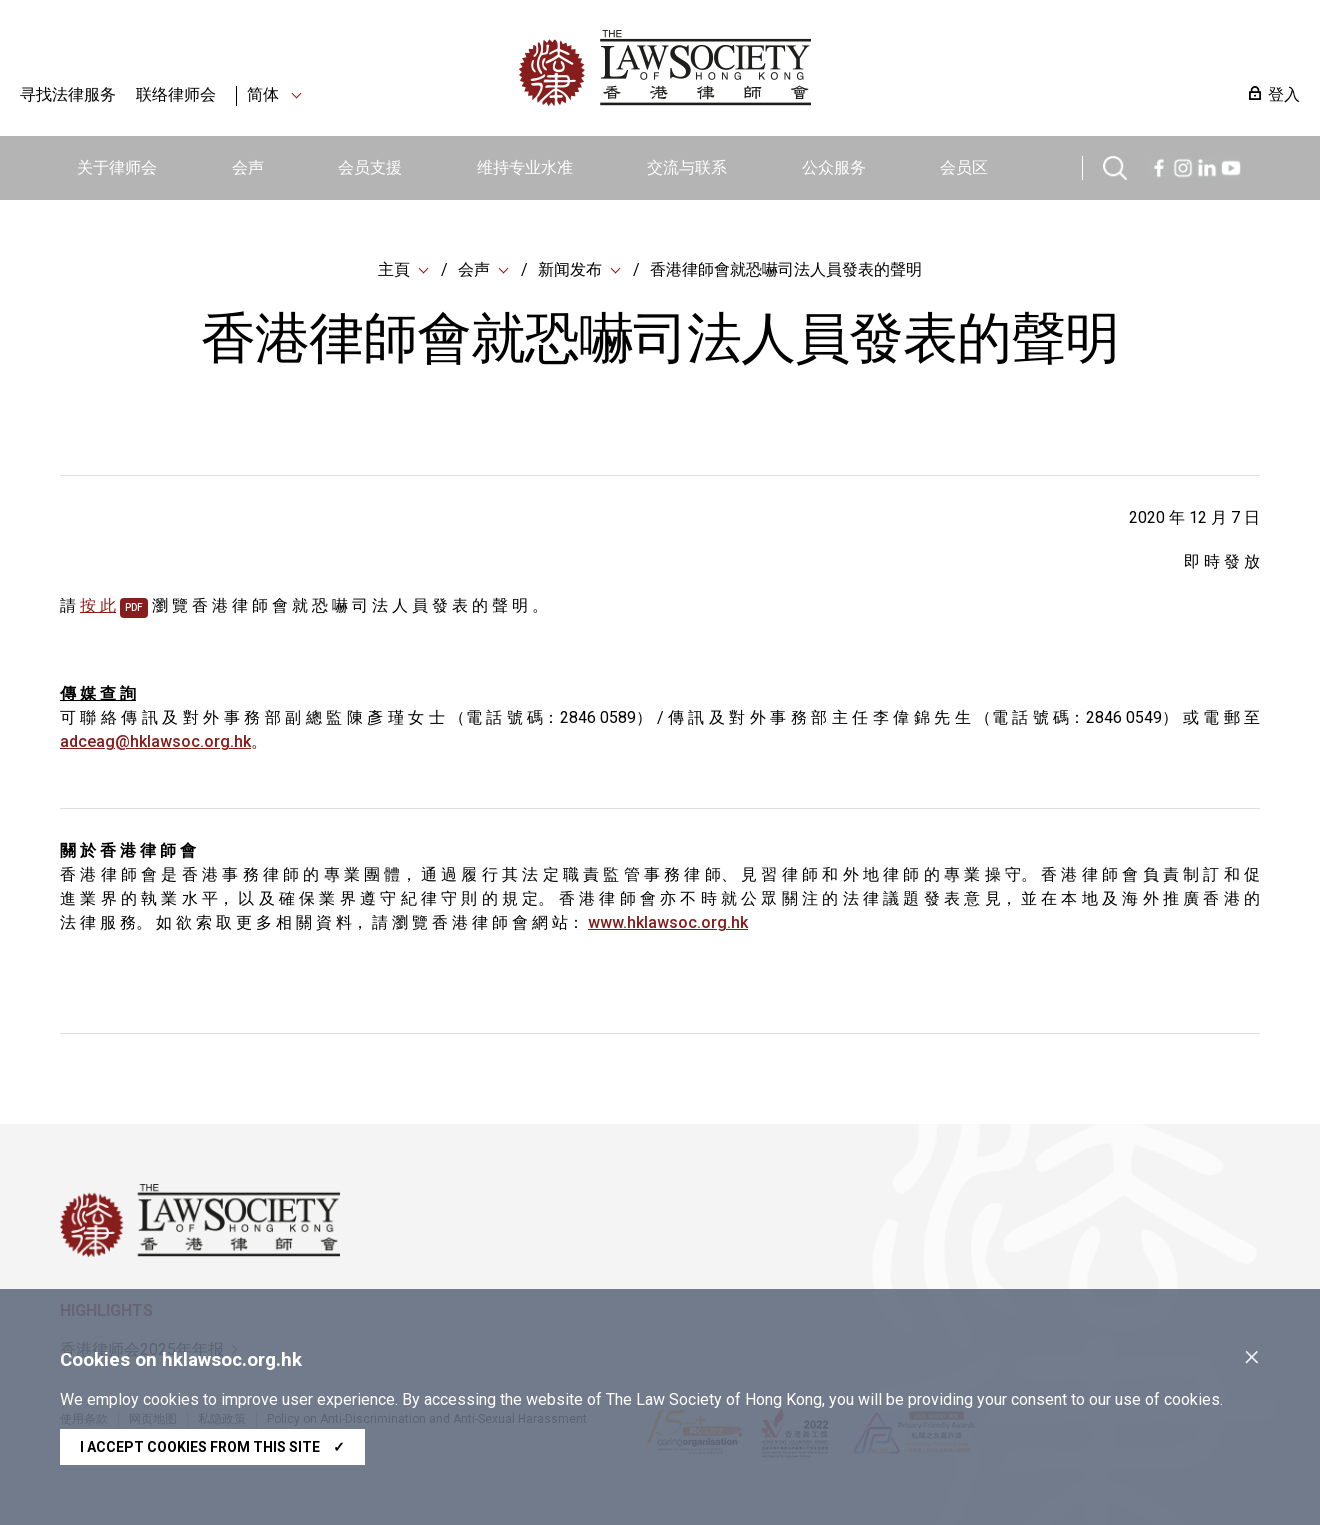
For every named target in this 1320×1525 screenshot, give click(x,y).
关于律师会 (117, 167)
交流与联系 (687, 167)
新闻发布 (570, 269)
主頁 (394, 269)
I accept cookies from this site (212, 1447)
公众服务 (834, 167)
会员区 (964, 167)
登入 (1284, 94)
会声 (248, 167)
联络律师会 (176, 94)
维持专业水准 (525, 167)
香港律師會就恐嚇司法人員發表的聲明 (786, 269)
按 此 (98, 605)
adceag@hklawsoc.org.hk (155, 741)
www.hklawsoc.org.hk (668, 922)
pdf (134, 607)
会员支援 (370, 167)
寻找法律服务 (68, 94)
